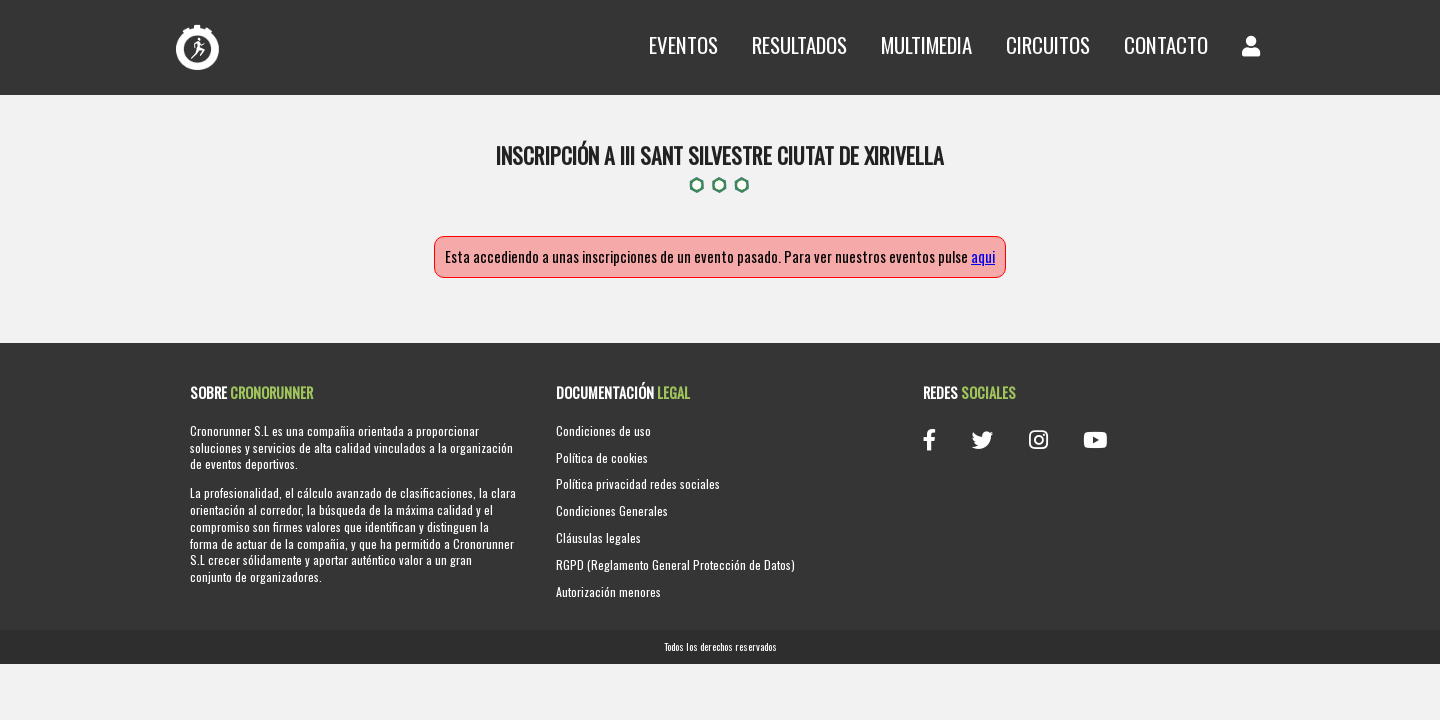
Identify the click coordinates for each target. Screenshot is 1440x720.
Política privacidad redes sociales (638, 483)
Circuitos (1048, 44)
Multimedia (926, 44)
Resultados (799, 44)
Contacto (1166, 44)
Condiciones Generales (612, 510)
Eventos (683, 44)
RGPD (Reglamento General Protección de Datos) (675, 564)
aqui (983, 256)
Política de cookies (602, 457)
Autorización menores (608, 591)
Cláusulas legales (598, 537)
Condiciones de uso (603, 430)
